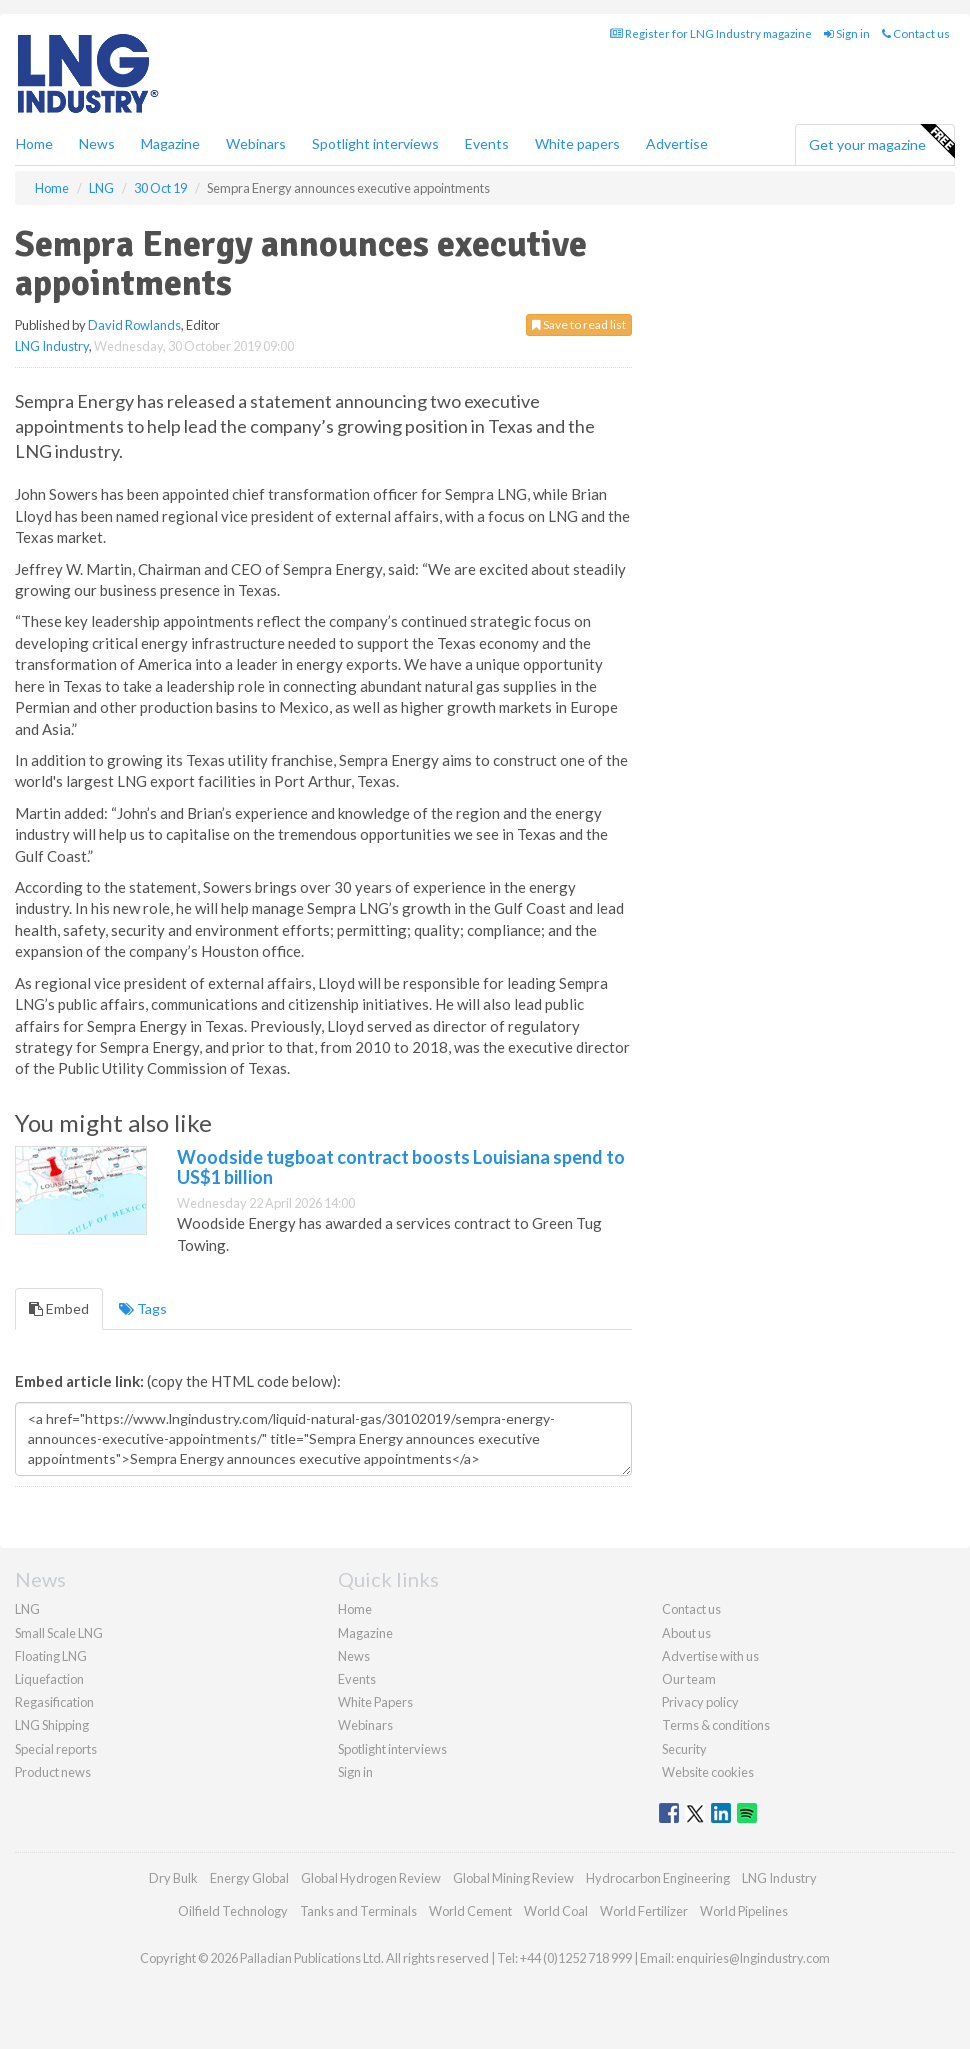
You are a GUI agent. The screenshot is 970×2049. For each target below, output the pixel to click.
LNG (27, 1609)
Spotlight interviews (375, 143)
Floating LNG (51, 1656)
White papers (577, 143)
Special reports (56, 1749)
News (354, 1656)
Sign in (847, 33)
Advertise (677, 143)
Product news (53, 1772)
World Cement (470, 1911)
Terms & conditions (716, 1725)
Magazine (170, 143)
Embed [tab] (59, 1308)
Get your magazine (881, 142)
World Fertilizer (644, 1911)
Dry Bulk (173, 1878)
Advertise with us (710, 1656)
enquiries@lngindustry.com (753, 1958)
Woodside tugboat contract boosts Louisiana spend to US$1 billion (401, 1167)
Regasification (54, 1702)
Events (487, 143)
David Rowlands (134, 325)
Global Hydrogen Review (371, 1878)
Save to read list (579, 324)
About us (686, 1633)
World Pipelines (744, 1911)
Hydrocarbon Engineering (658, 1878)
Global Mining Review (513, 1878)
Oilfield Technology (233, 1911)
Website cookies (708, 1772)
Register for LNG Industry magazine (711, 33)
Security (684, 1749)
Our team (689, 1679)
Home (34, 143)
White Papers (375, 1702)
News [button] (97, 143)
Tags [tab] (143, 1308)
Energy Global (249, 1878)
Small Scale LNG (59, 1633)
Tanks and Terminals (358, 1911)
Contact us (916, 33)
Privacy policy (700, 1702)
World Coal (556, 1911)
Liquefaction (49, 1679)
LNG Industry (52, 346)
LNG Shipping (52, 1725)
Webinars (256, 143)
